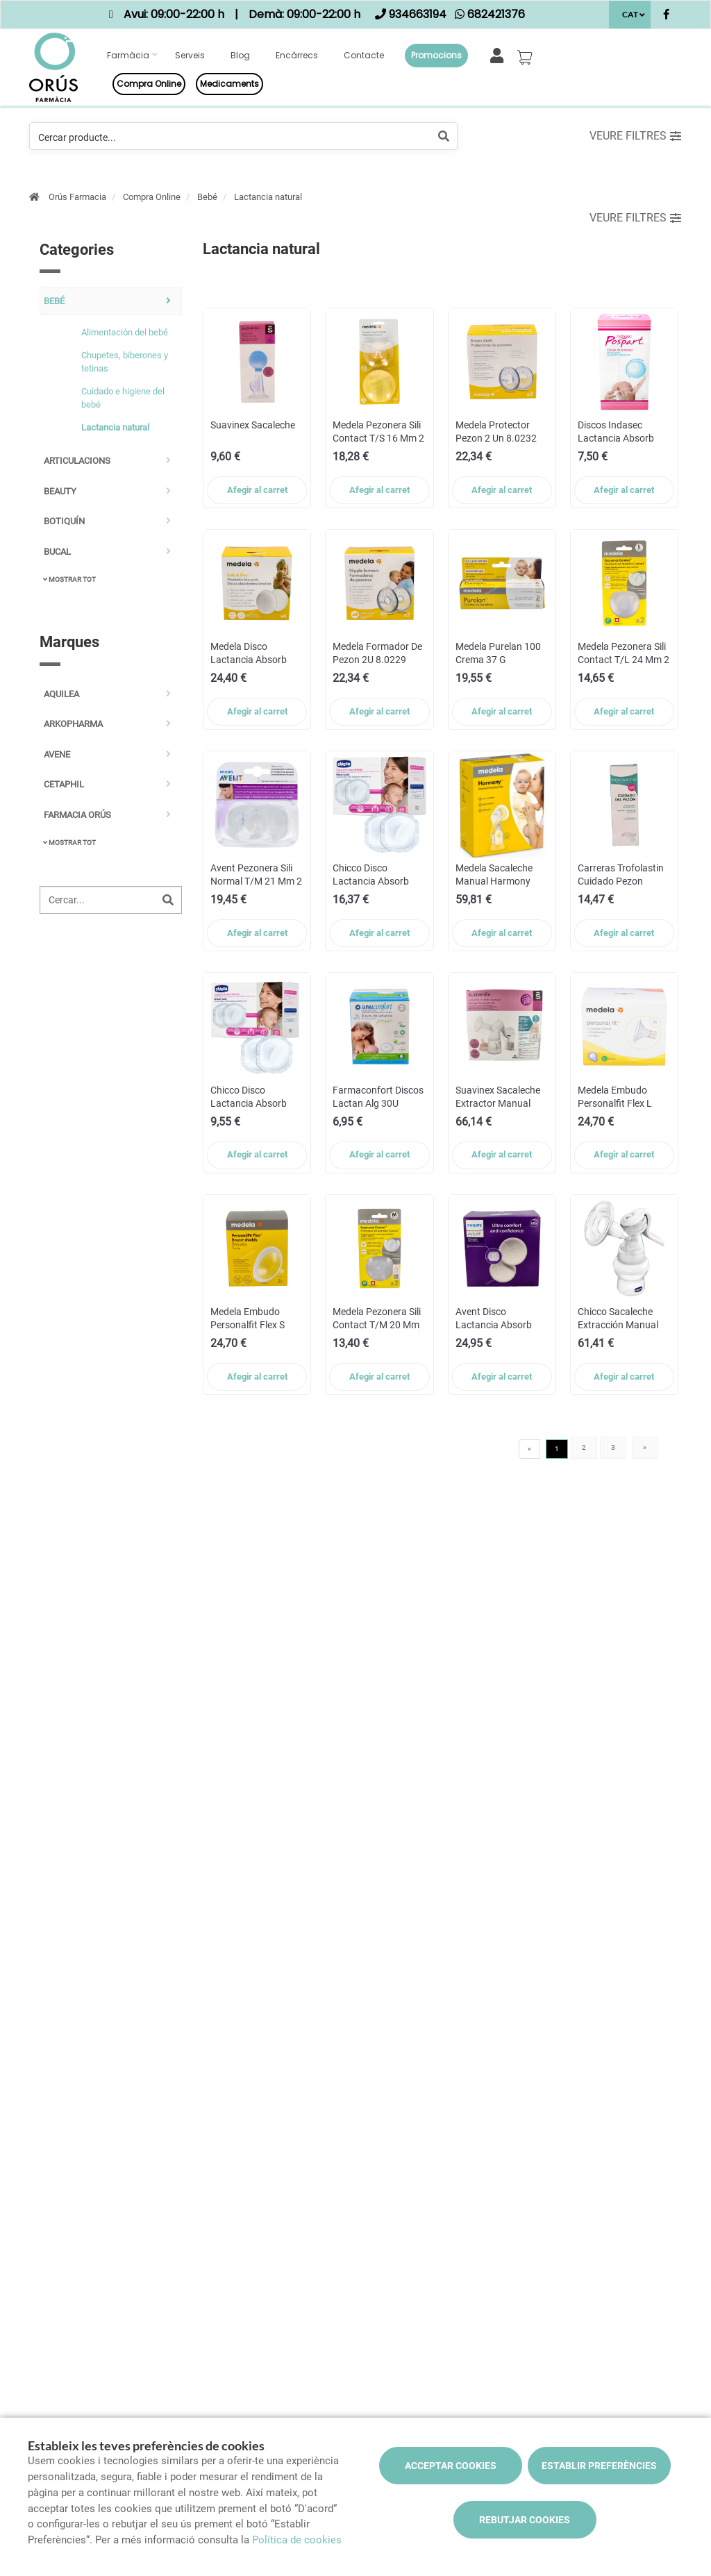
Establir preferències (599, 2465)
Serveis (190, 55)
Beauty (60, 491)
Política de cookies (297, 2540)
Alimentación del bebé (124, 332)
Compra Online (152, 197)
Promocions (436, 55)
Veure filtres (635, 135)
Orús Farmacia (77, 197)
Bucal (57, 551)
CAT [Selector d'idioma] (630, 14)
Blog (240, 55)
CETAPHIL (64, 784)
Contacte (364, 55)
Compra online (149, 84)
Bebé (207, 197)
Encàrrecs (297, 55)
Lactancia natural (268, 197)
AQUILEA (61, 694)
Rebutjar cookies (524, 2519)
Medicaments (229, 84)
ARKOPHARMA (73, 724)
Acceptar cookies (450, 2465)
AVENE (57, 754)
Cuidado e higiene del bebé (123, 398)
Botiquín (64, 521)
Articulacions (77, 460)
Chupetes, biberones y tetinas (124, 362)
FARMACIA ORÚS (77, 815)
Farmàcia (128, 55)
